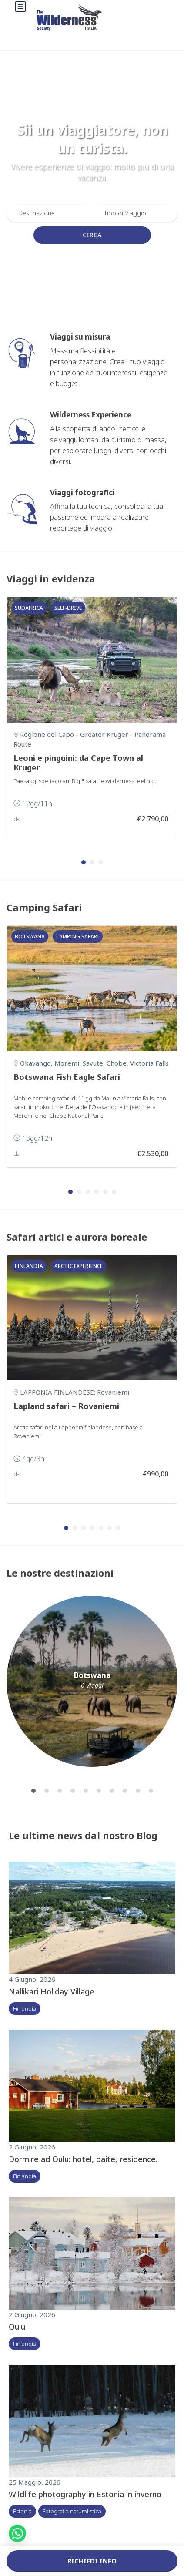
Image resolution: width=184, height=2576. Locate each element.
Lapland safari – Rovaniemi (66, 1406)
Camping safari (77, 936)
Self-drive (68, 608)
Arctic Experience (78, 1266)
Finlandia (29, 1266)
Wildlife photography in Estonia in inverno (85, 2494)
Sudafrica (29, 608)
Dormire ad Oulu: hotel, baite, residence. (83, 2159)
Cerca (92, 235)
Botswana (30, 936)
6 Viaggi (92, 1685)
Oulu (17, 2326)
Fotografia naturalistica (72, 2511)
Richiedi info (92, 2560)
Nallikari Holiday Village (51, 1991)
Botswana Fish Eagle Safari (66, 1077)
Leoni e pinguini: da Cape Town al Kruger (78, 763)
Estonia (22, 2511)
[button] (83, 862)
